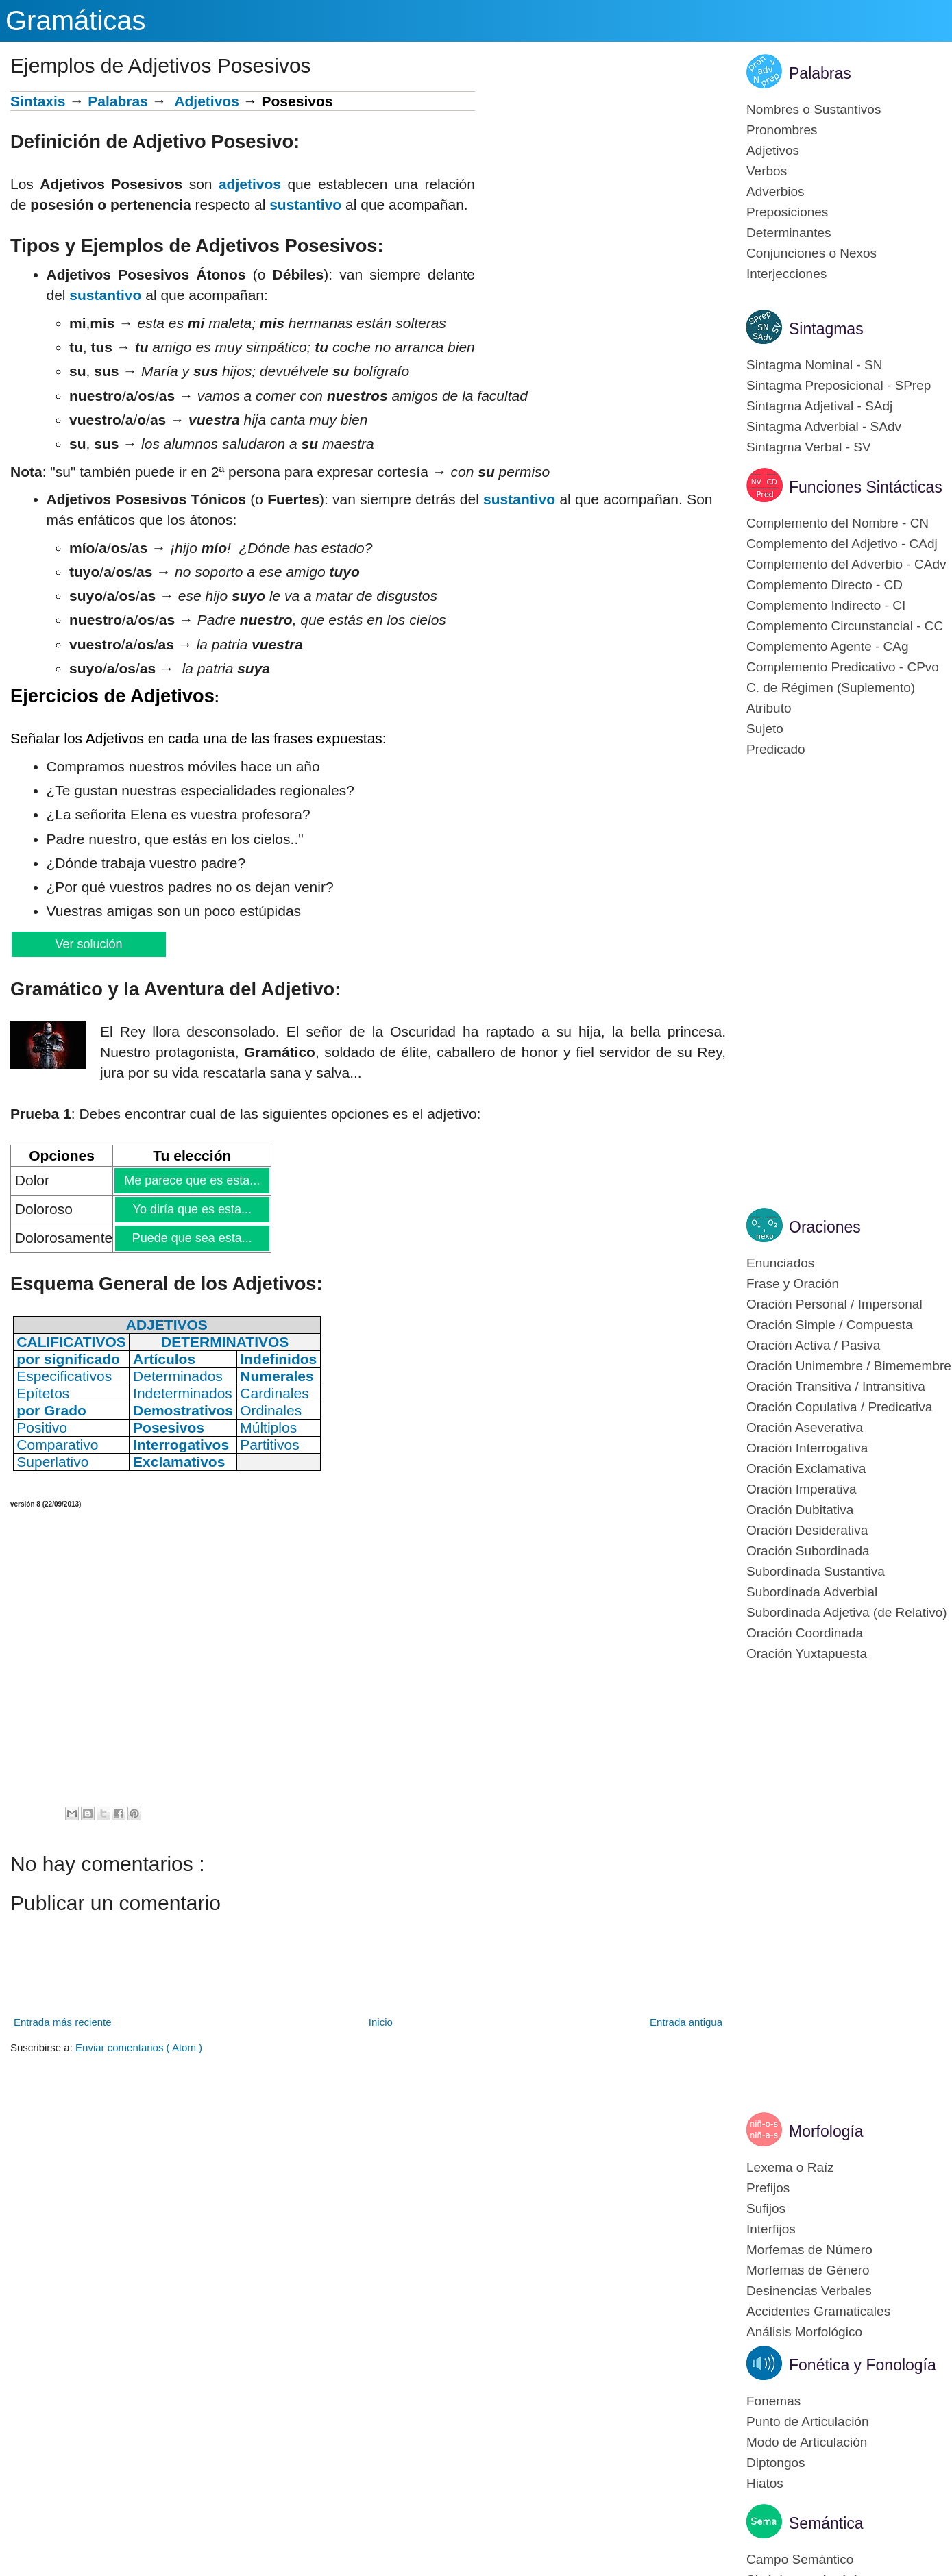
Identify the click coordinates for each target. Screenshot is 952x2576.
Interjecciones (786, 274)
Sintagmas (826, 329)
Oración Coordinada (804, 1633)
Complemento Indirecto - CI (825, 605)
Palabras (118, 101)
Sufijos (765, 2208)
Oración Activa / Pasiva (813, 1345)
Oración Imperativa (801, 1489)
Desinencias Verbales (809, 2290)
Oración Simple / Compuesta (829, 1324)
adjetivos (250, 184)
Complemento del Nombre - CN (837, 523)
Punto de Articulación (807, 2421)
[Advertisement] (600, 187)
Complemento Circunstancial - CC (844, 626)
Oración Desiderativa (807, 1530)
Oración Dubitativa (799, 1509)
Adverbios (775, 191)
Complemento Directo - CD (824, 585)
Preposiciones (787, 212)
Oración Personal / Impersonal (834, 1304)
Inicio (381, 2022)
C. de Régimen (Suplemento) (830, 687)
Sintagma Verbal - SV (808, 447)
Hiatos (764, 2483)
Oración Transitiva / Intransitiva (835, 1386)
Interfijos (771, 2229)
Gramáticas (75, 20)
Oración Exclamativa (806, 1468)
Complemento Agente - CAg (827, 646)
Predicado (775, 749)
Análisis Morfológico (804, 2332)
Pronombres (782, 130)
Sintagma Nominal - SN (814, 365)
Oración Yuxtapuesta (806, 1653)
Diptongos (775, 2462)
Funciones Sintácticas (865, 487)
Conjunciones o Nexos (811, 253)
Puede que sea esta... (192, 1238)
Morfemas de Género (808, 2270)
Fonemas (773, 2401)
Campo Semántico (799, 2559)
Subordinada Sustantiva (815, 1571)
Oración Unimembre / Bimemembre (848, 1366)
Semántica (826, 2523)
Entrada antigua (686, 2022)
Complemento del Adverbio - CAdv (846, 564)
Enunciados (780, 1263)
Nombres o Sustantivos (813, 109)
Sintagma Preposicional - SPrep (838, 385)
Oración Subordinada (808, 1551)
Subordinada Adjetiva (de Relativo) (846, 1612)
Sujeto (764, 728)
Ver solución (88, 944)
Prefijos (768, 2188)
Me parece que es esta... (191, 1180)
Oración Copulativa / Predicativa (839, 1407)
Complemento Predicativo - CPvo (842, 667)
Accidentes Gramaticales (818, 2311)
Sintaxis (38, 101)
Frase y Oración (792, 1283)
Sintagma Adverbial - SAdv (823, 426)
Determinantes (788, 232)
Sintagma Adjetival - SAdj (819, 406)
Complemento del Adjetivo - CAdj (842, 543)
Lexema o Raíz (790, 2167)
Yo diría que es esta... (192, 1209)
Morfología (826, 2131)
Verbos (766, 171)
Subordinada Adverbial (811, 1592)
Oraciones (825, 1227)
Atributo (768, 708)
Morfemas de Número (809, 2249)
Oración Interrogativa (807, 1448)
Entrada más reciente (63, 2022)
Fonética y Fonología (862, 2365)
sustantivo (305, 204)
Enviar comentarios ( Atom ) (138, 2047)
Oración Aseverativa (804, 1427)
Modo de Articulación (806, 2442)
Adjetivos (206, 101)
